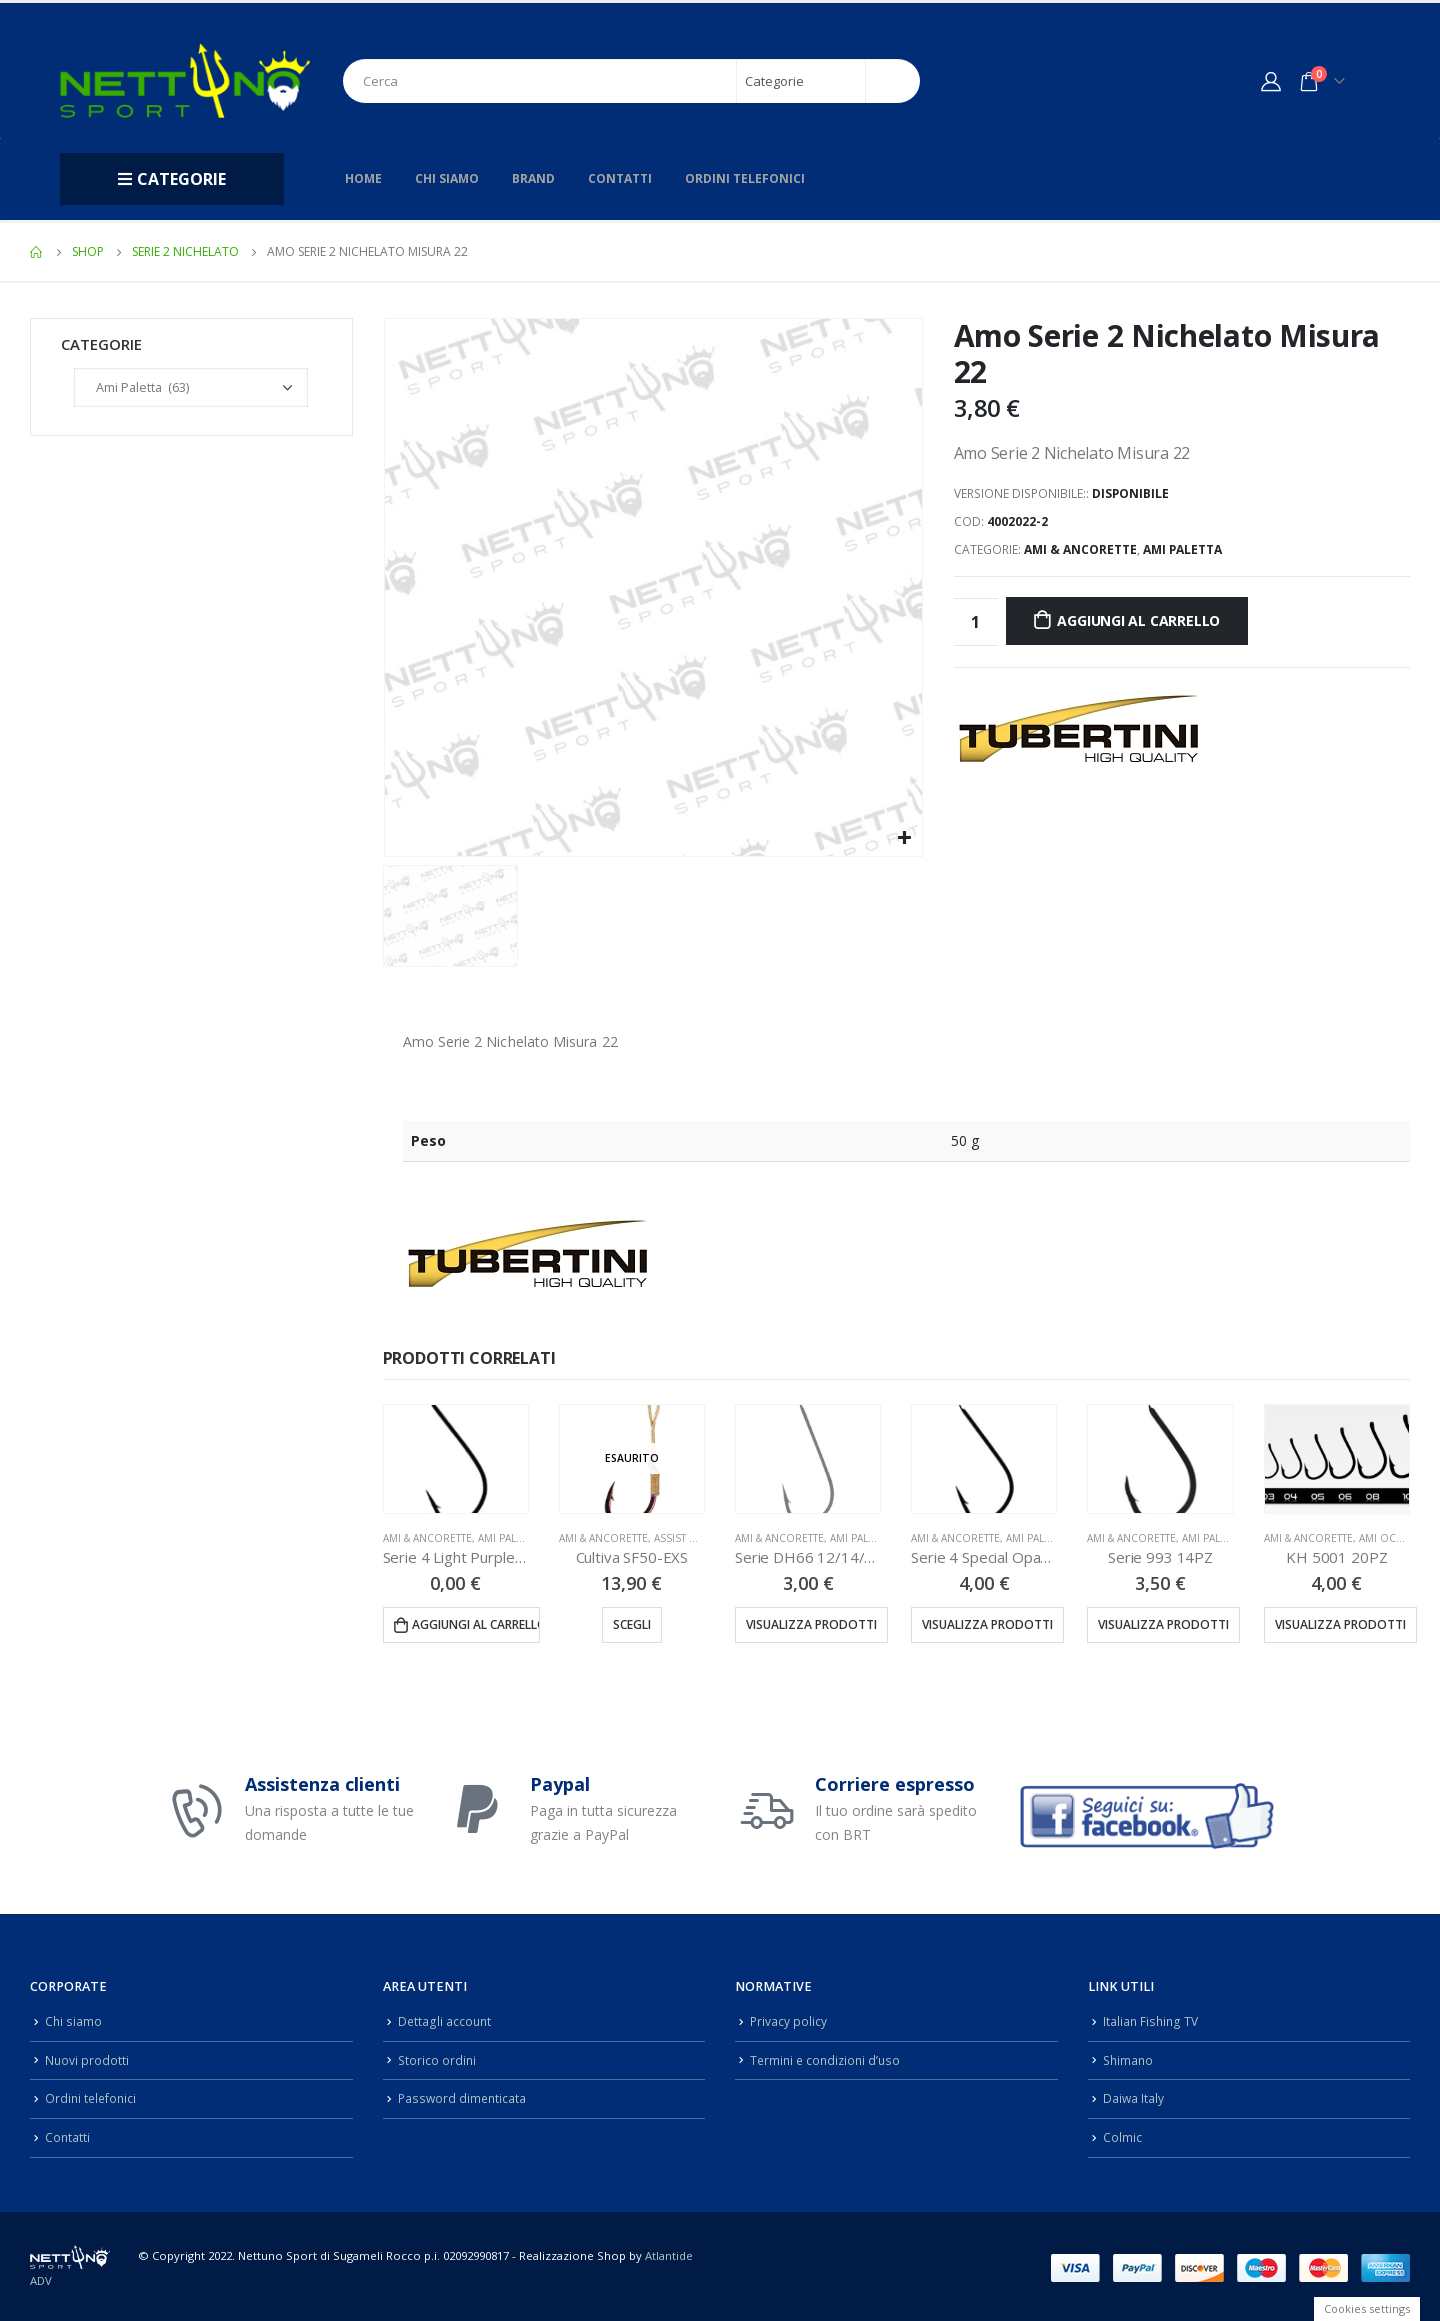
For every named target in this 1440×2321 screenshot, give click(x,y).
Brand (533, 178)
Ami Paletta (1182, 549)
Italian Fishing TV (1152, 2020)
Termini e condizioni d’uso (828, 2058)
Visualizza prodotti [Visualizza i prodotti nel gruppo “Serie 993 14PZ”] (1163, 1624)
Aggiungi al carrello (1138, 620)
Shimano (1129, 2058)
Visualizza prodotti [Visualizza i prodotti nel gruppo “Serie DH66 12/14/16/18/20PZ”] (811, 1624)
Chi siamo (447, 178)
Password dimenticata (464, 2095)
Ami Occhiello (1399, 1538)
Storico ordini (438, 2058)
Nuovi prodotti (87, 2058)
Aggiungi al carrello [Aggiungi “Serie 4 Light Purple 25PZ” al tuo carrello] (476, 1624)
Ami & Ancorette (1080, 549)
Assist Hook (687, 1538)
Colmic (1122, 2133)
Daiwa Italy (1134, 2095)
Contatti (620, 178)
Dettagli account (445, 2020)
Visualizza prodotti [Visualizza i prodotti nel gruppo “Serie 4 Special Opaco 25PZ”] (987, 1624)
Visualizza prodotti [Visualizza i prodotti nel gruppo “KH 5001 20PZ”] (1340, 1624)
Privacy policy (789, 2020)
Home (363, 178)
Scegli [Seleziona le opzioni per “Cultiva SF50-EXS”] (632, 1624)
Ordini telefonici (745, 178)
